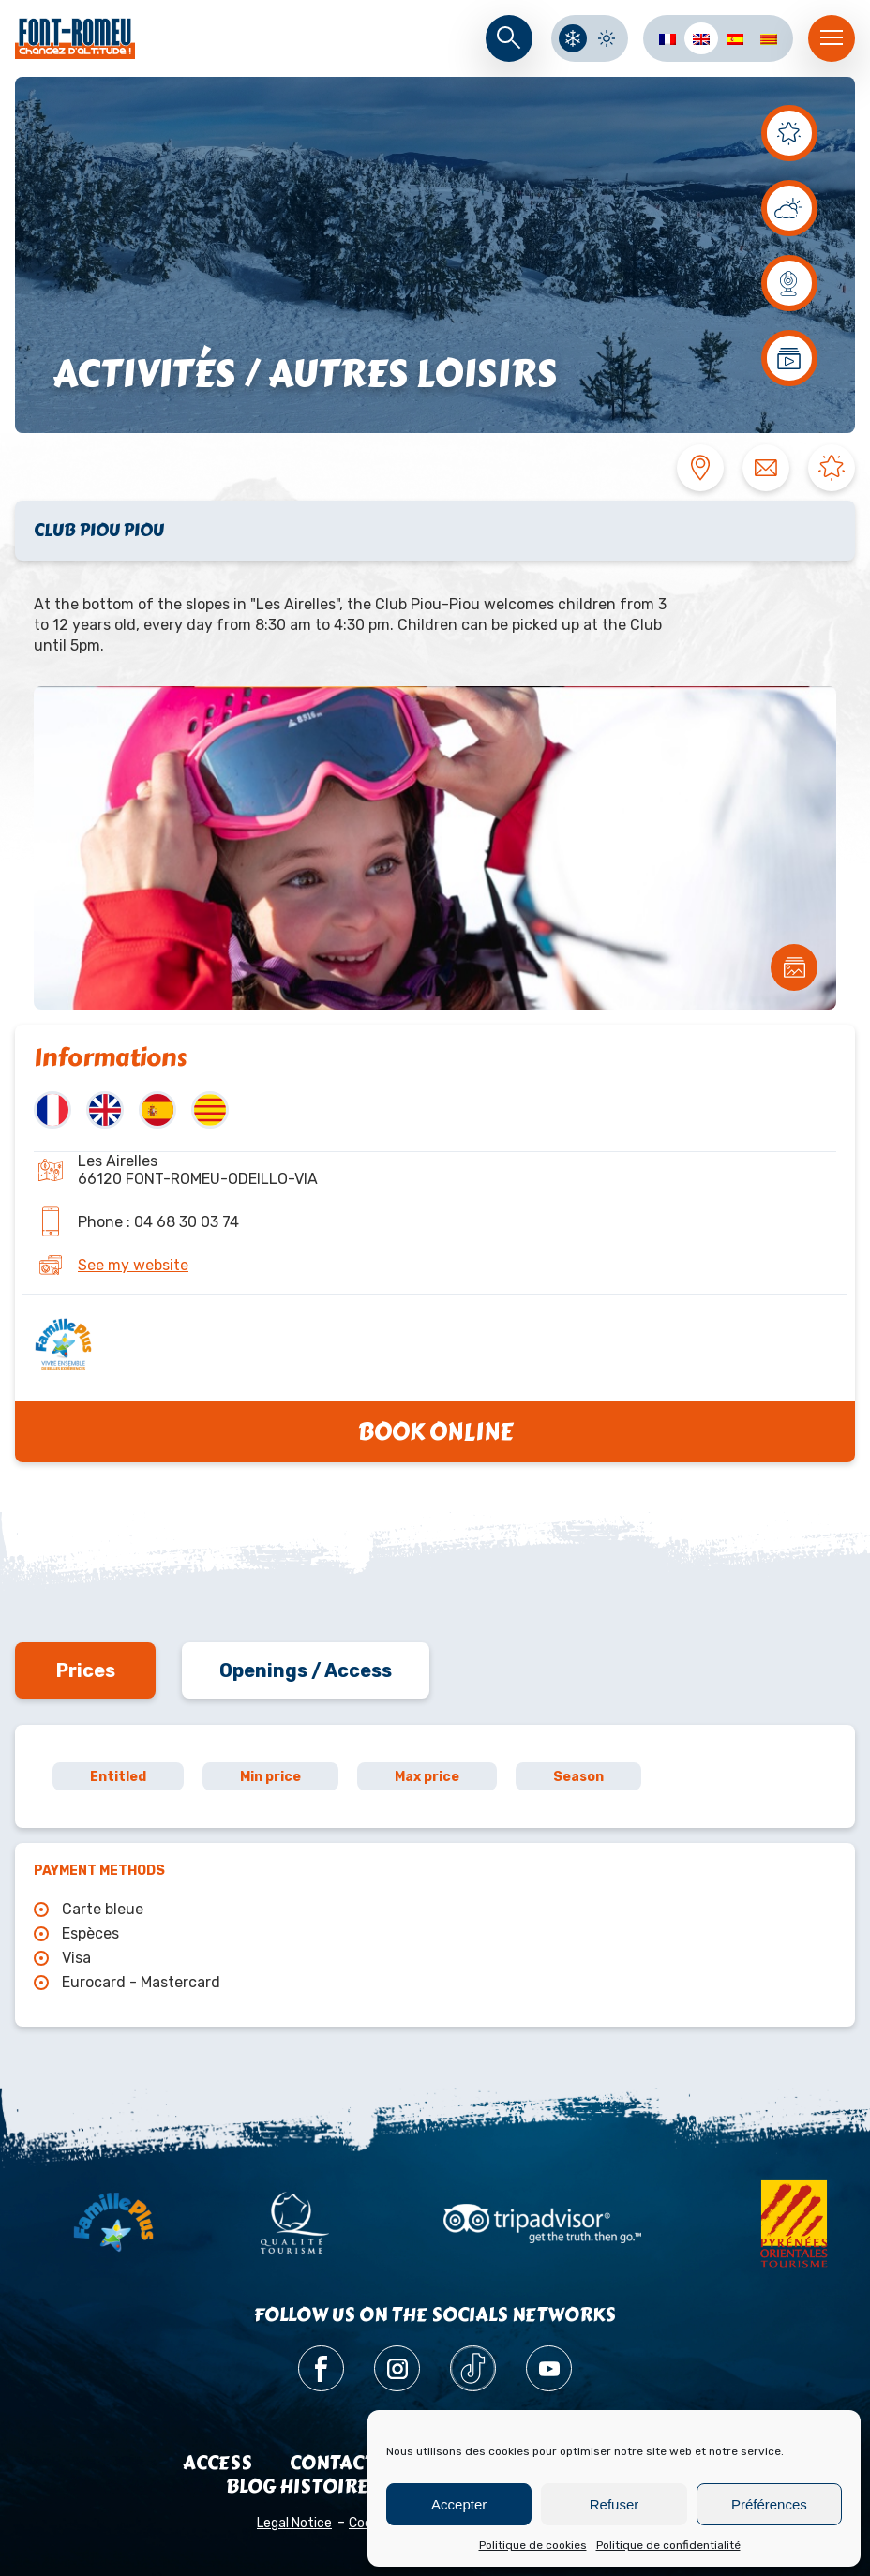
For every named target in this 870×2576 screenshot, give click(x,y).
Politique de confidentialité (668, 2545)
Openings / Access (305, 1670)
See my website (133, 1265)
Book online (435, 1432)
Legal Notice (294, 2523)
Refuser (614, 2504)
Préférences (769, 2504)
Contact (332, 2463)
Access (217, 2463)
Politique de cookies (533, 2545)
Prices (85, 1670)
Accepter (459, 2504)
